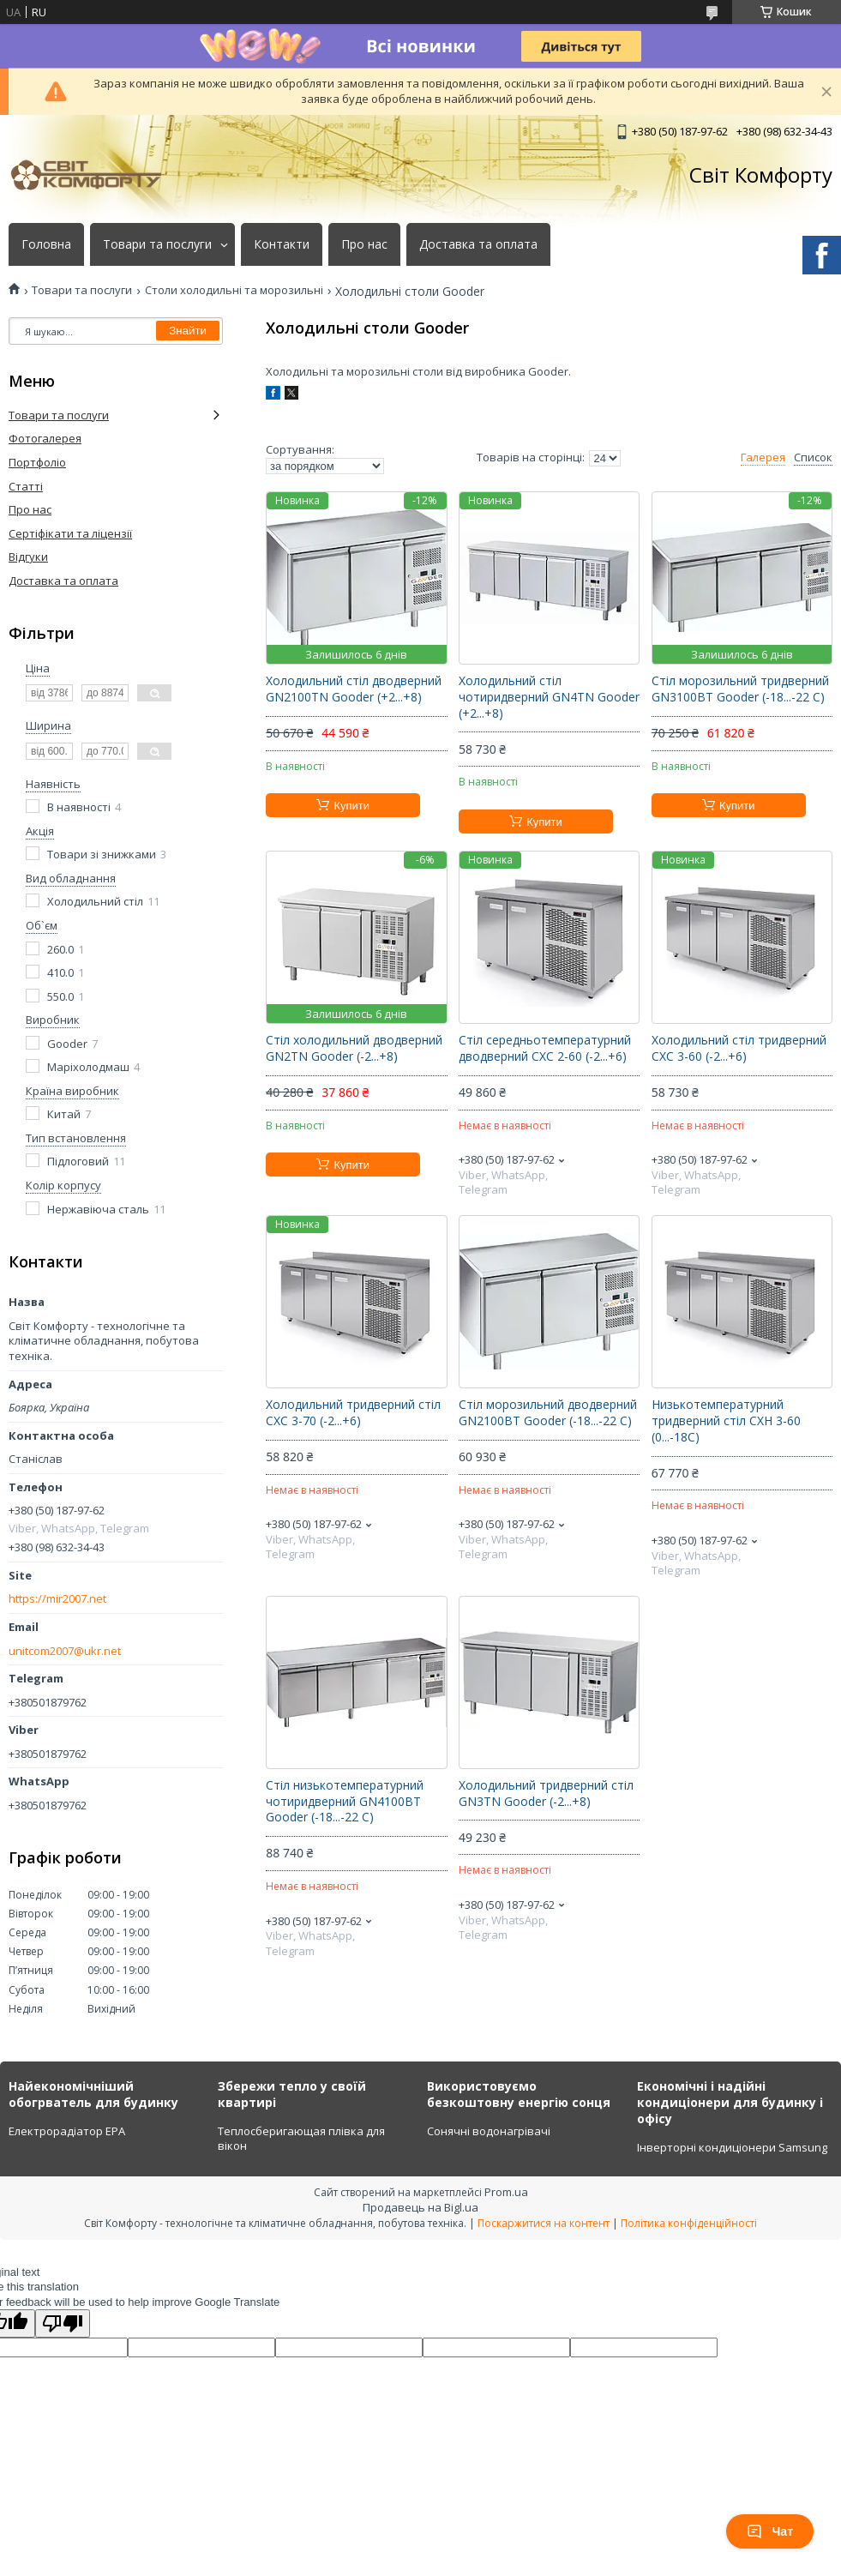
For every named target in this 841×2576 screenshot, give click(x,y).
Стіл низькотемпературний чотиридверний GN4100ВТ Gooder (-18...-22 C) (345, 1802)
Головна (46, 244)
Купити (351, 805)
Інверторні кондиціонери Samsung (732, 2147)
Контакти (281, 244)
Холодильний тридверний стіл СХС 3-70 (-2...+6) (353, 1413)
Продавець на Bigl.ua (420, 2207)
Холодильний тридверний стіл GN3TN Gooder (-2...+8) (546, 1793)
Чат (770, 2531)
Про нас (364, 244)
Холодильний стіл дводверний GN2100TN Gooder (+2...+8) (354, 689)
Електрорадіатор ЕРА (67, 2131)
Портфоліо (37, 462)
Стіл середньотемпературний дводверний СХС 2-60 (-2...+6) (545, 1048)
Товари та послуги (157, 244)
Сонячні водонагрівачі (488, 2131)
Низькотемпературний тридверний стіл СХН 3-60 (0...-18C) (726, 1421)
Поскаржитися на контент (544, 2223)
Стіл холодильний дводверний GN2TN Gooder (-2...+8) (354, 1048)
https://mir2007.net (57, 1599)
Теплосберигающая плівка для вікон (301, 2138)
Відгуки (28, 556)
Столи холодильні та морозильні (234, 290)
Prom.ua (506, 2192)
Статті (26, 486)
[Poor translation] (62, 2323)
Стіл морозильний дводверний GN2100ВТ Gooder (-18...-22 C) (548, 1413)
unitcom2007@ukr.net (65, 1651)
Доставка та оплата (478, 244)
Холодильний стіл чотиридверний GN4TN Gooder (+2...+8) (549, 697)
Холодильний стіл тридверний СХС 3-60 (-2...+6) (739, 1048)
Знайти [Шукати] (188, 330)
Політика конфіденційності (689, 2223)
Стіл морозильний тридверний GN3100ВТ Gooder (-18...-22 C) (740, 689)
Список (813, 457)
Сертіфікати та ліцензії (70, 533)
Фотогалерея (45, 438)
